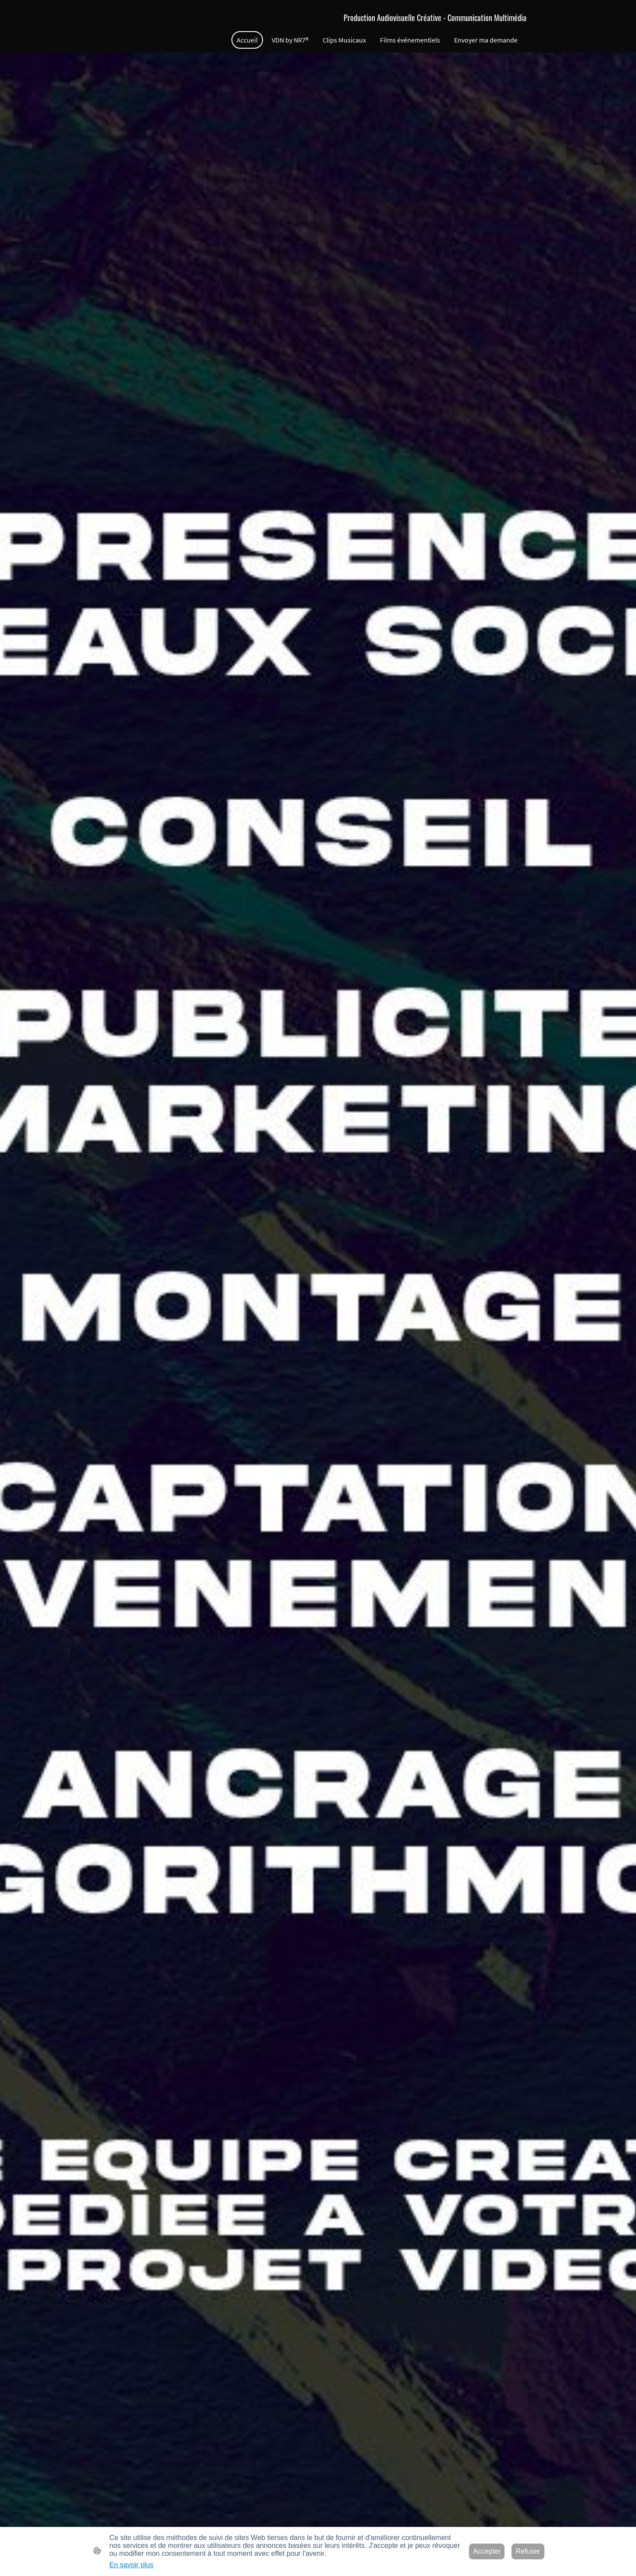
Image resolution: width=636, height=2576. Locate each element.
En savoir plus (132, 2565)
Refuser (527, 2551)
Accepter (487, 2551)
